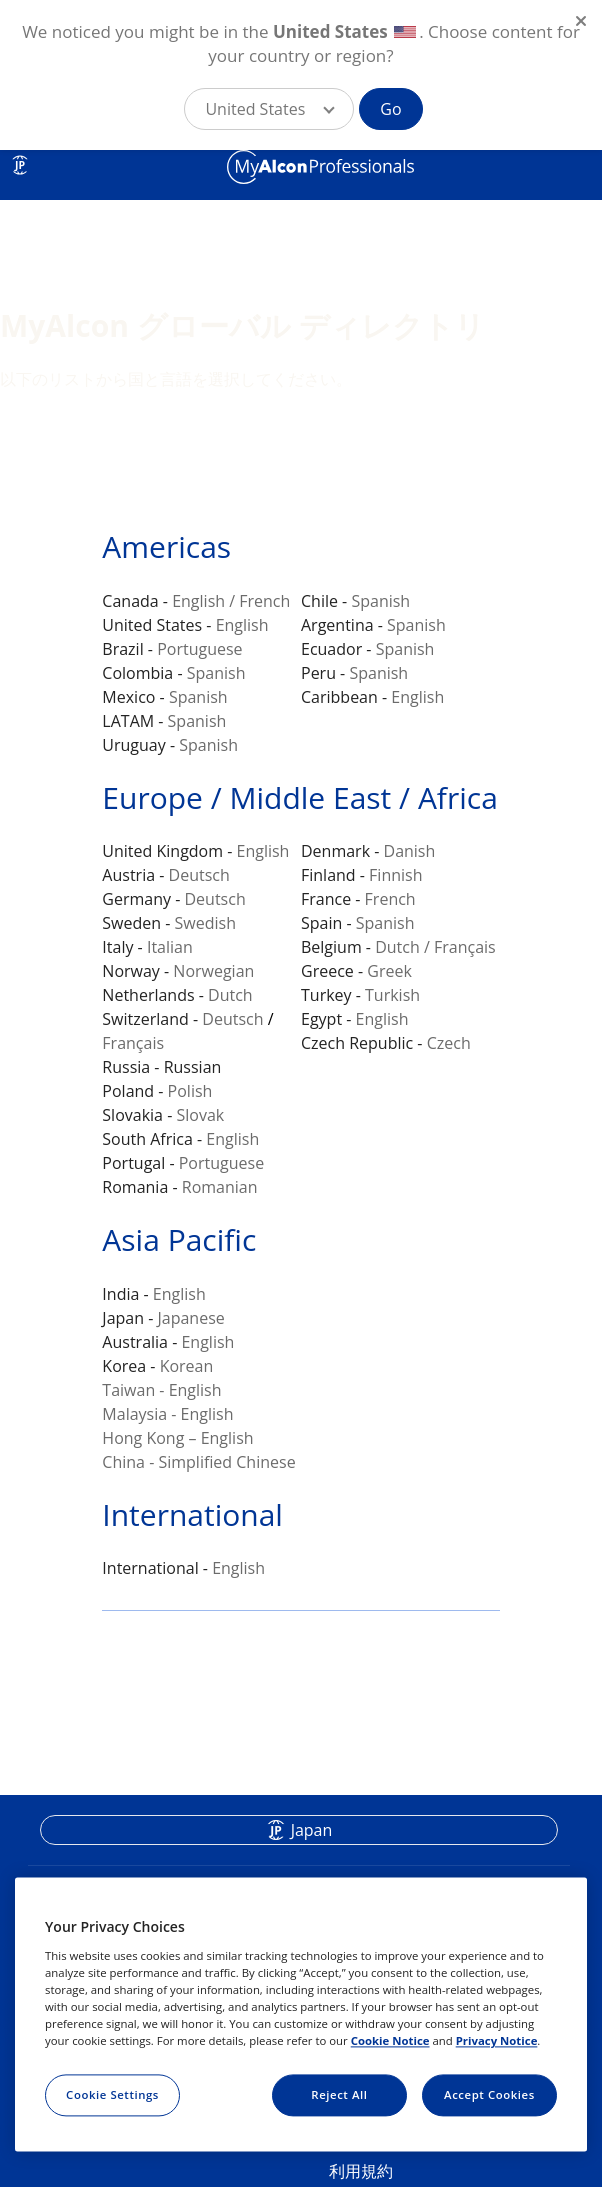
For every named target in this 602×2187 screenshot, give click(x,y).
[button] (269, 109)
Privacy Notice (497, 2040)
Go (390, 109)
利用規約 (361, 2171)
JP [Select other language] (20, 165)
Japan (312, 1830)
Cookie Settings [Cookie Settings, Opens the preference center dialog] (112, 2094)
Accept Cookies (489, 2094)
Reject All (339, 2094)
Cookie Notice (390, 2040)
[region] (301, 2015)
